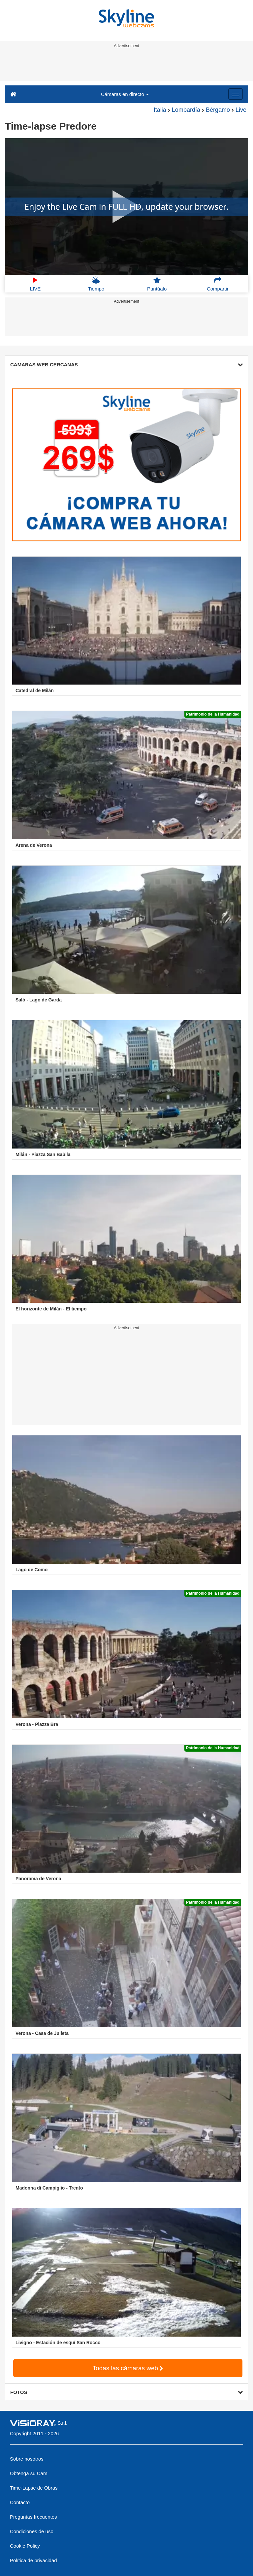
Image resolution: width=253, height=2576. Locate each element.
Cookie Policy (25, 2546)
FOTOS (126, 2392)
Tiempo (96, 283)
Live (241, 110)
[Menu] (235, 94)
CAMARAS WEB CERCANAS (126, 364)
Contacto (20, 2502)
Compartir (218, 283)
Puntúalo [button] (157, 283)
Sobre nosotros (27, 2459)
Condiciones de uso (31, 2531)
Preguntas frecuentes (33, 2517)
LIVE (35, 283)
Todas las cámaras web (128, 2368)
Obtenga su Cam (28, 2473)
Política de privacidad (33, 2560)
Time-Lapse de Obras (34, 2488)
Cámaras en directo (125, 94)
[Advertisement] (125, 65)
